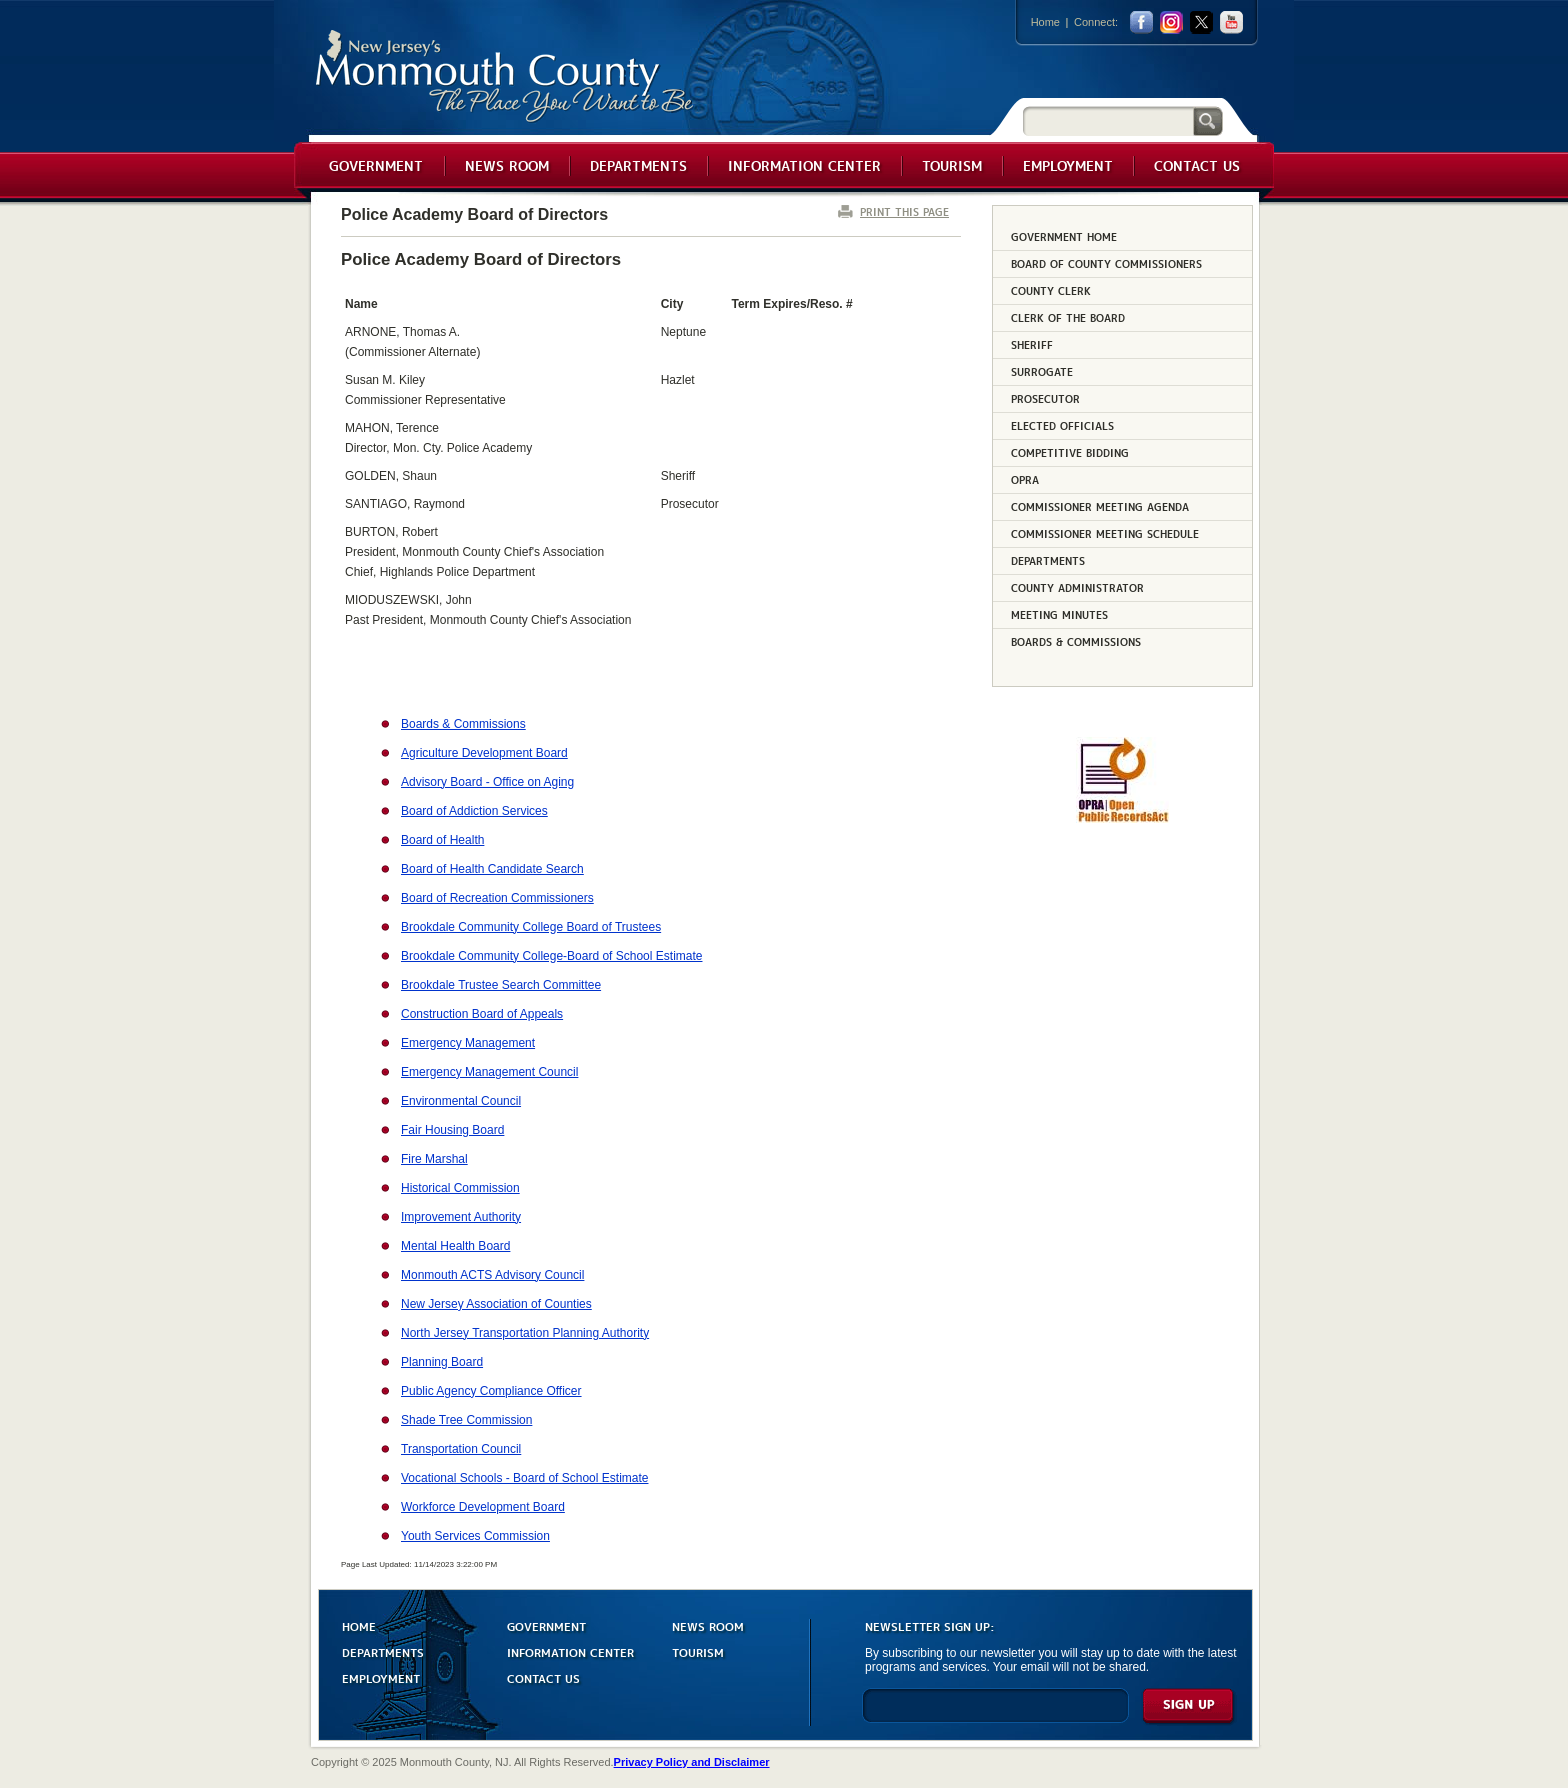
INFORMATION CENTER (570, 1651)
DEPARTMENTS (383, 1651)
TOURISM (698, 1651)
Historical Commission (460, 1188)
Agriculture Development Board (484, 753)
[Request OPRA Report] (1122, 819)
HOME (359, 1625)
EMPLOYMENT (381, 1677)
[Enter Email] (995, 1714)
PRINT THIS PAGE (904, 211)
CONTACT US (543, 1677)
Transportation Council (461, 1449)
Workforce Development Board (483, 1507)
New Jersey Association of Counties (496, 1304)
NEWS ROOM (708, 1625)
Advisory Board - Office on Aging (487, 782)
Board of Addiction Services (474, 811)
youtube (1231, 22)
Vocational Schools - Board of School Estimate (524, 1478)
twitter (1201, 22)
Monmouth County (505, 76)
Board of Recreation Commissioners (497, 898)
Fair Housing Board (452, 1130)
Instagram (1171, 22)
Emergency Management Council (489, 1072)
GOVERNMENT (546, 1625)
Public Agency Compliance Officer (491, 1391)
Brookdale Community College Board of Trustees (531, 927)
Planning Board (442, 1362)
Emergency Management (468, 1043)
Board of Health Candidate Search (492, 869)
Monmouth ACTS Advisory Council (492, 1275)
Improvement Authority (461, 1217)
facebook (1141, 22)
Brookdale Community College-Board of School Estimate (551, 956)
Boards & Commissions (463, 724)
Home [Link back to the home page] (1045, 22)
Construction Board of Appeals (482, 1014)
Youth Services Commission (475, 1536)
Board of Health (442, 840)
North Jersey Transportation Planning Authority (525, 1333)
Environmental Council (461, 1101)
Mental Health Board (455, 1246)
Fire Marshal (434, 1159)
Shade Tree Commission (466, 1420)
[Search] (1108, 120)
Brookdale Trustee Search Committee (501, 985)
